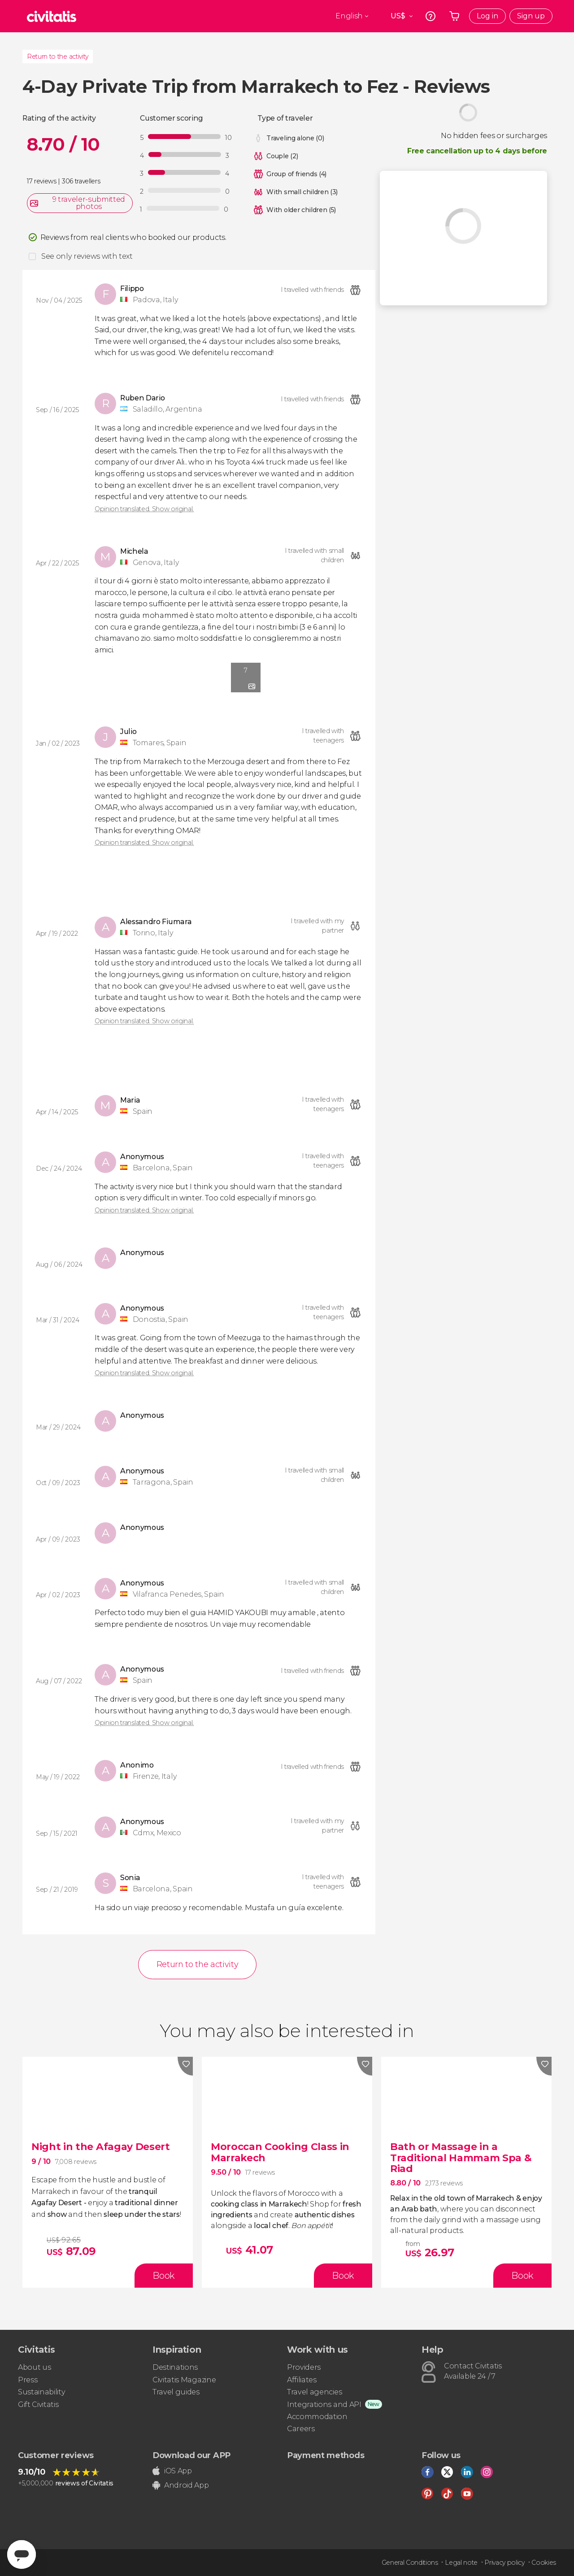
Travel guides (176, 2392)
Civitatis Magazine (184, 2380)
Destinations (175, 2367)
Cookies (543, 2563)
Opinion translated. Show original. (144, 509)
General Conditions (410, 2563)
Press (27, 2380)
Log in (487, 16)
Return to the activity (57, 56)
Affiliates (302, 2380)
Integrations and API (324, 2404)
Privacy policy (504, 2563)
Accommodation (317, 2416)
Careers (301, 2428)
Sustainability (41, 2392)
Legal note (461, 2563)
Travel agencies (314, 2392)
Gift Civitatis (38, 2404)
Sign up (531, 16)
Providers (304, 2367)
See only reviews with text (87, 256)
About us (34, 2367)
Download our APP (191, 2455)
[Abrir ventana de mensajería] (21, 2554)
